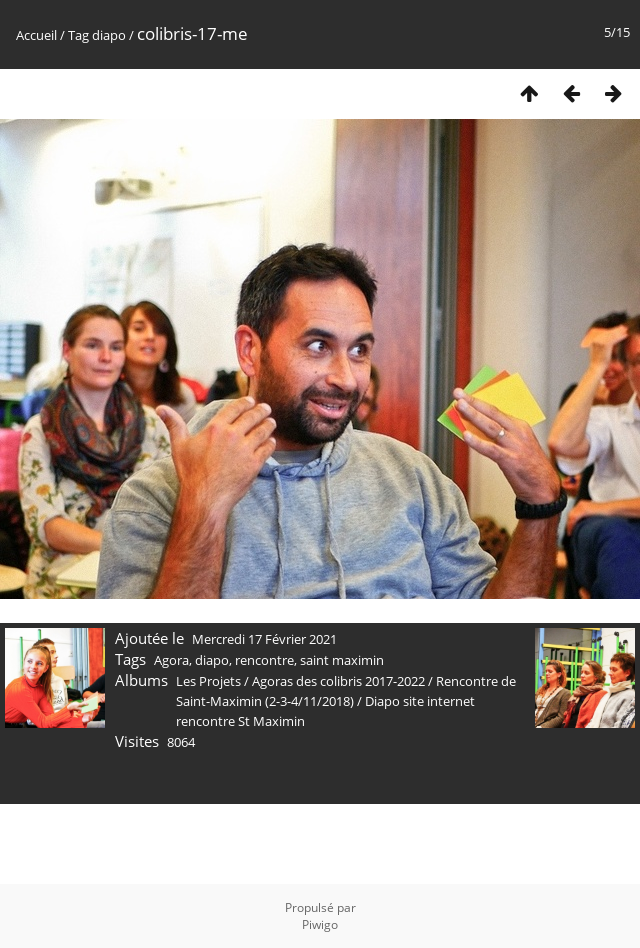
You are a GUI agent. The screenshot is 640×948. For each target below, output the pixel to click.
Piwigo (320, 924)
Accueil (36, 35)
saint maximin (342, 660)
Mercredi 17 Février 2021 (264, 639)
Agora (171, 660)
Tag (78, 35)
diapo (109, 35)
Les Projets (208, 681)
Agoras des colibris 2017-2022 (338, 681)
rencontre (264, 660)
